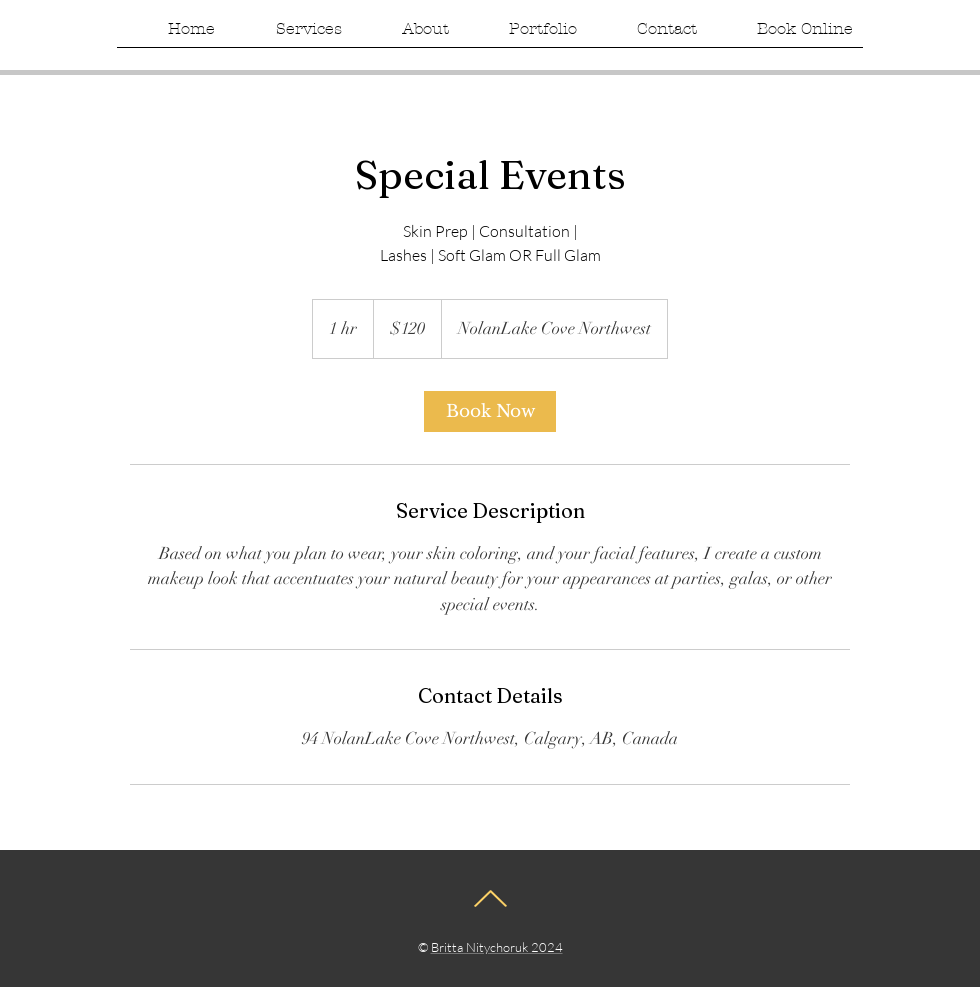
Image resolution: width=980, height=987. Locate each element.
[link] (490, 411)
